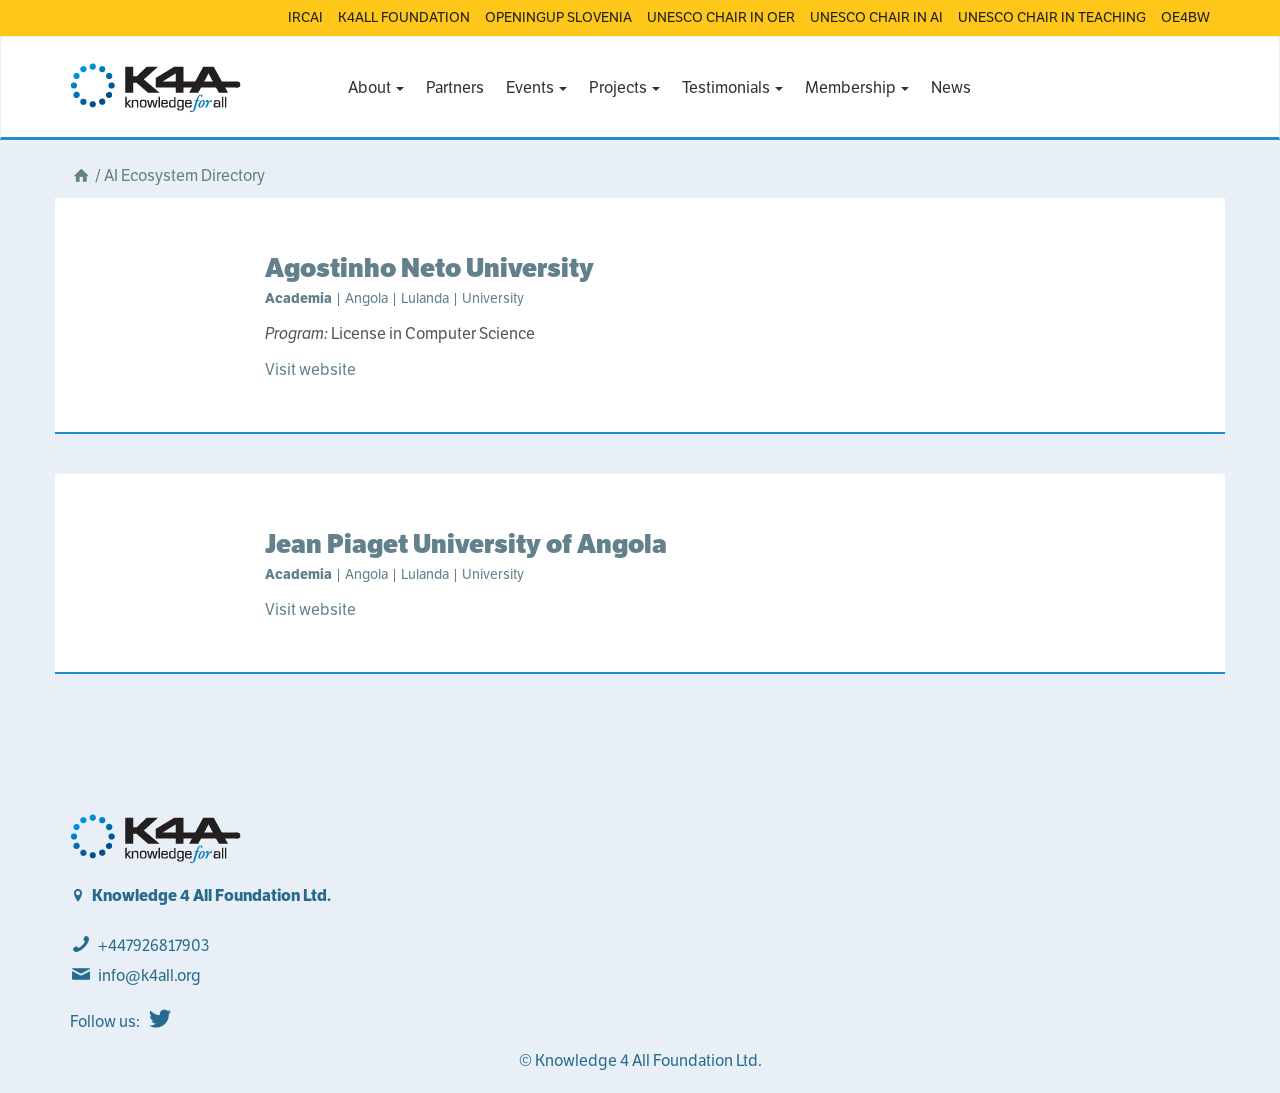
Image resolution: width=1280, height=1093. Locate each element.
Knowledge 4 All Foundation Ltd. (211, 895)
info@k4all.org (149, 975)
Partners (455, 87)
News (951, 87)
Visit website (310, 369)
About (376, 87)
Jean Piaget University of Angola (466, 543)
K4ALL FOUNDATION (404, 17)
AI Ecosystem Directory (184, 175)
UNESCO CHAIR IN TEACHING (1052, 17)
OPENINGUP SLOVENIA (558, 17)
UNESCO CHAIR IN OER (721, 17)
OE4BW (1185, 17)
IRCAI (305, 17)
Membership (857, 87)
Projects (624, 87)
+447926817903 (153, 945)
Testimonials (732, 87)
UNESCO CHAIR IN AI (876, 17)
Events (536, 87)
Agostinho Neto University (429, 267)
